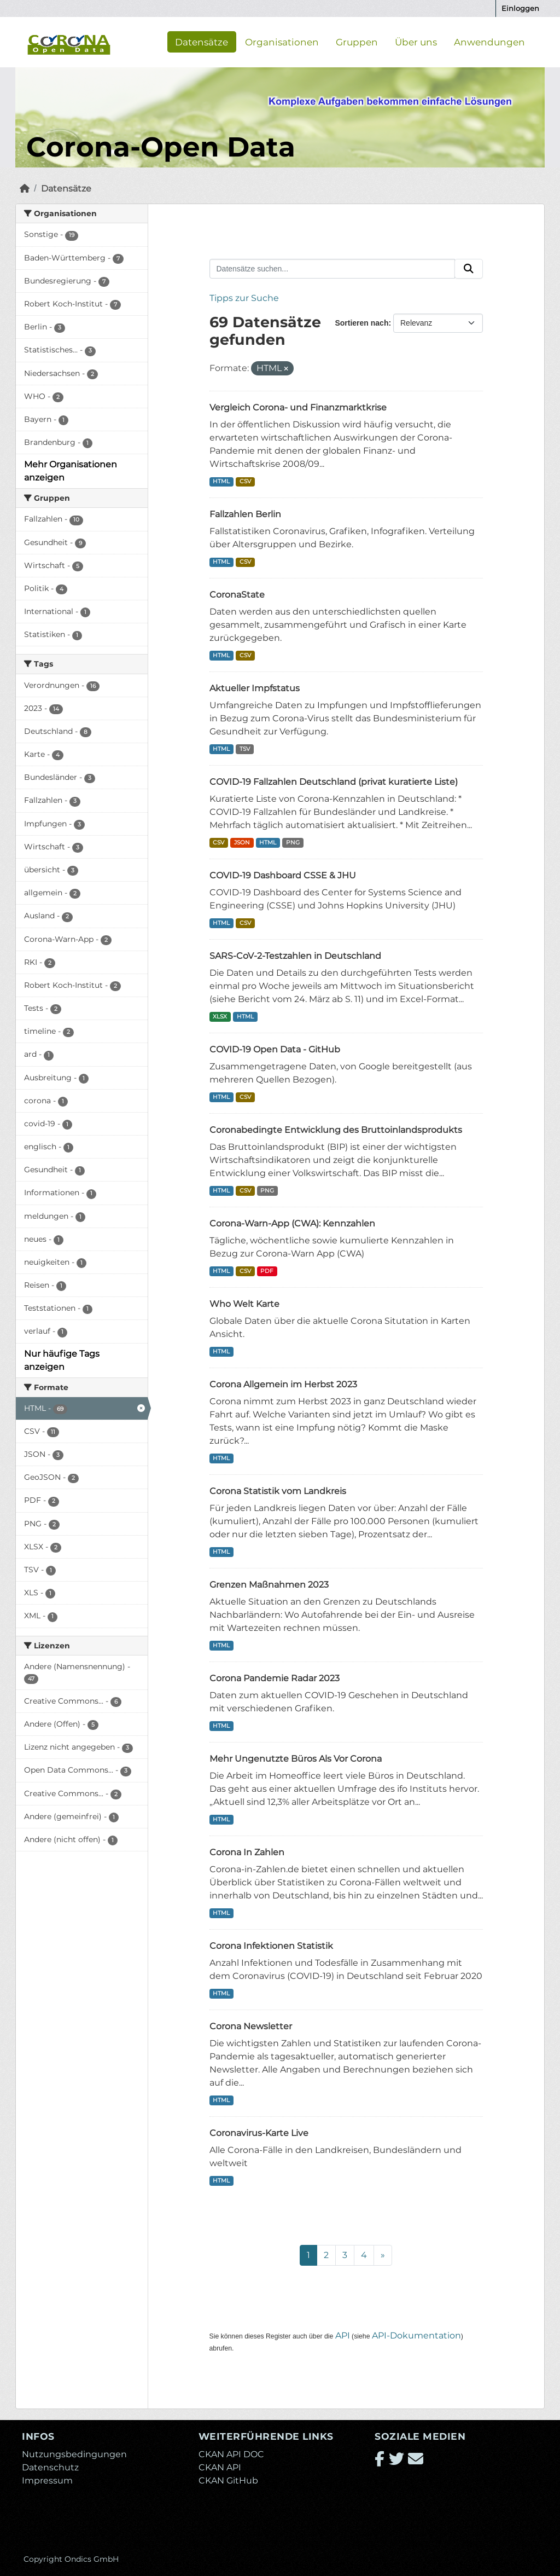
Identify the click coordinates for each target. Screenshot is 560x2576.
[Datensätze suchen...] (332, 269)
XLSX (220, 1016)
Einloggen (520, 8)
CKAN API (220, 2467)
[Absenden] (468, 269)
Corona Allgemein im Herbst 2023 (283, 1384)
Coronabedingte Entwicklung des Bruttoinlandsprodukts (335, 1130)
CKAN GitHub (228, 2480)
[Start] (25, 188)
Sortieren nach (361, 323)
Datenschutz (50, 2467)
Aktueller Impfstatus (254, 688)
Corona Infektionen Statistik (271, 1946)
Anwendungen (489, 41)
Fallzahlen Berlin (245, 514)
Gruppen (357, 41)
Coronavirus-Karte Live (258, 2133)
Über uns (416, 41)
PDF (266, 1271)
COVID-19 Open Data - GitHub (274, 1049)
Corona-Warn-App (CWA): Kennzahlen (292, 1223)
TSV (245, 748)
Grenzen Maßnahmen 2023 (269, 1584)
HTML (221, 481)
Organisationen (282, 41)
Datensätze (201, 41)
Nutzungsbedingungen (74, 2454)
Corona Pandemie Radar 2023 (274, 1678)
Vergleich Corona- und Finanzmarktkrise (298, 407)
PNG (293, 842)
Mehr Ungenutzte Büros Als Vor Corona (295, 1758)
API (342, 2335)
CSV (245, 481)
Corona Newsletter (250, 2026)
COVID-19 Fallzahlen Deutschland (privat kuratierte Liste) (333, 782)
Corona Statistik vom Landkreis (277, 1491)
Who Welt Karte (244, 1304)
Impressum (47, 2480)
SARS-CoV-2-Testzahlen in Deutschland (295, 956)
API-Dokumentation (416, 2335)
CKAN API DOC (231, 2454)
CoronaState (237, 594)
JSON (242, 842)
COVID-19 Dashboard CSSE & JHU (282, 875)
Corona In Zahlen (246, 1852)
